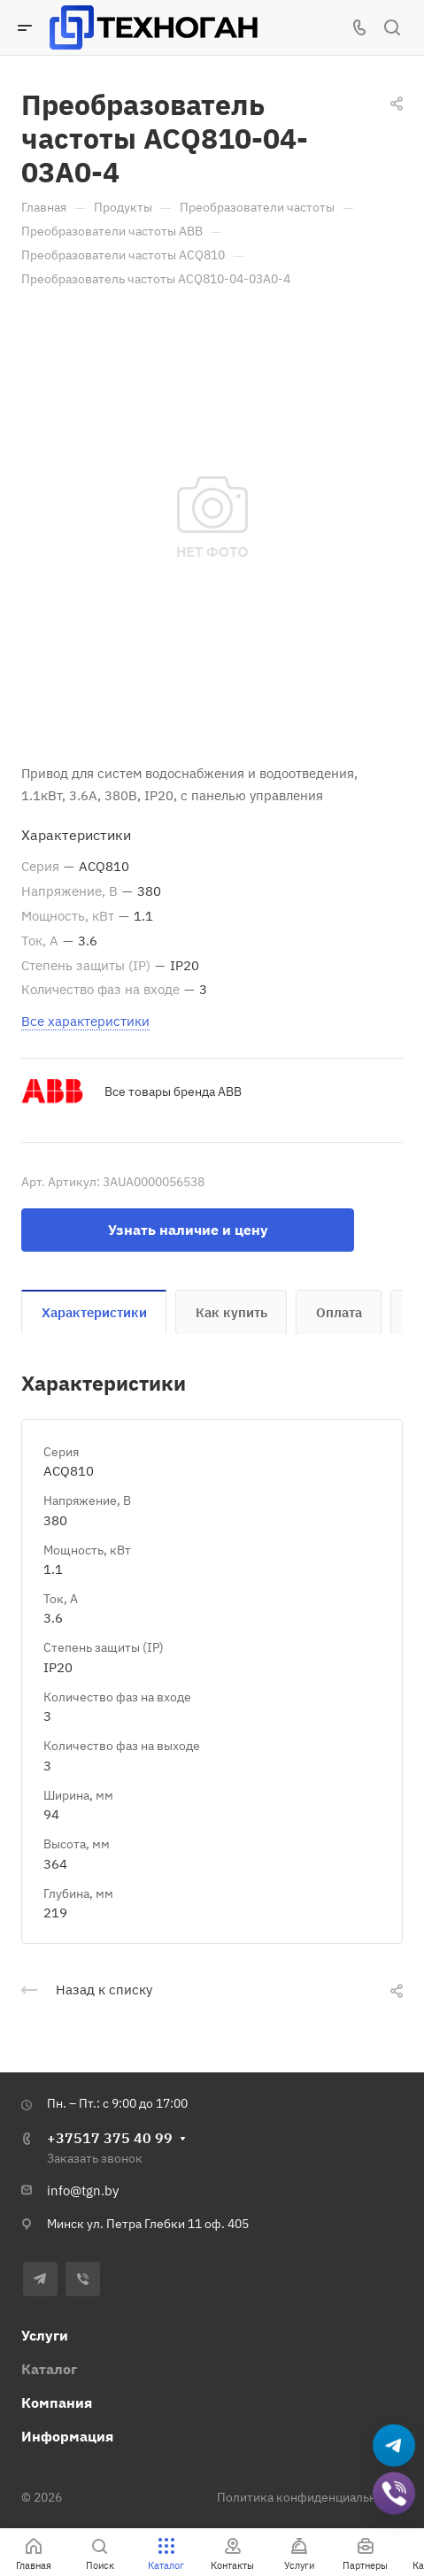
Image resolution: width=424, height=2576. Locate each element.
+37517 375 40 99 (110, 2138)
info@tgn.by (83, 2190)
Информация (67, 2436)
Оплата (339, 1312)
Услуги (44, 2335)
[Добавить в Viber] (394, 2495)
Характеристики (94, 1312)
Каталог (49, 2369)
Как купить (231, 1312)
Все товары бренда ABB (173, 1091)
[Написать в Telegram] (394, 2447)
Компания (56, 2402)
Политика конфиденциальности (310, 2497)
